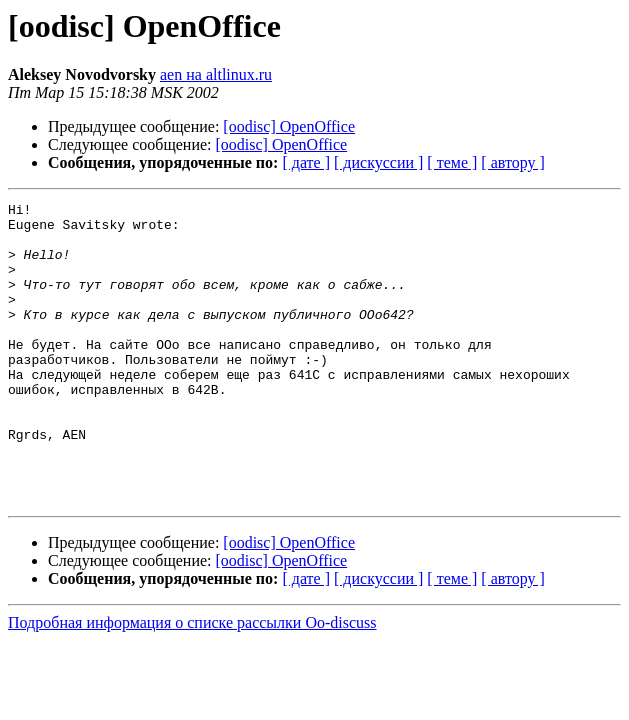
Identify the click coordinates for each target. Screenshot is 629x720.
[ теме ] (452, 162)
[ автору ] (512, 162)
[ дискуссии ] (378, 162)
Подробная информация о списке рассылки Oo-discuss (192, 682)
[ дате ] (306, 162)
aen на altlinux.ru (216, 74)
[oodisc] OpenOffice (289, 126)
